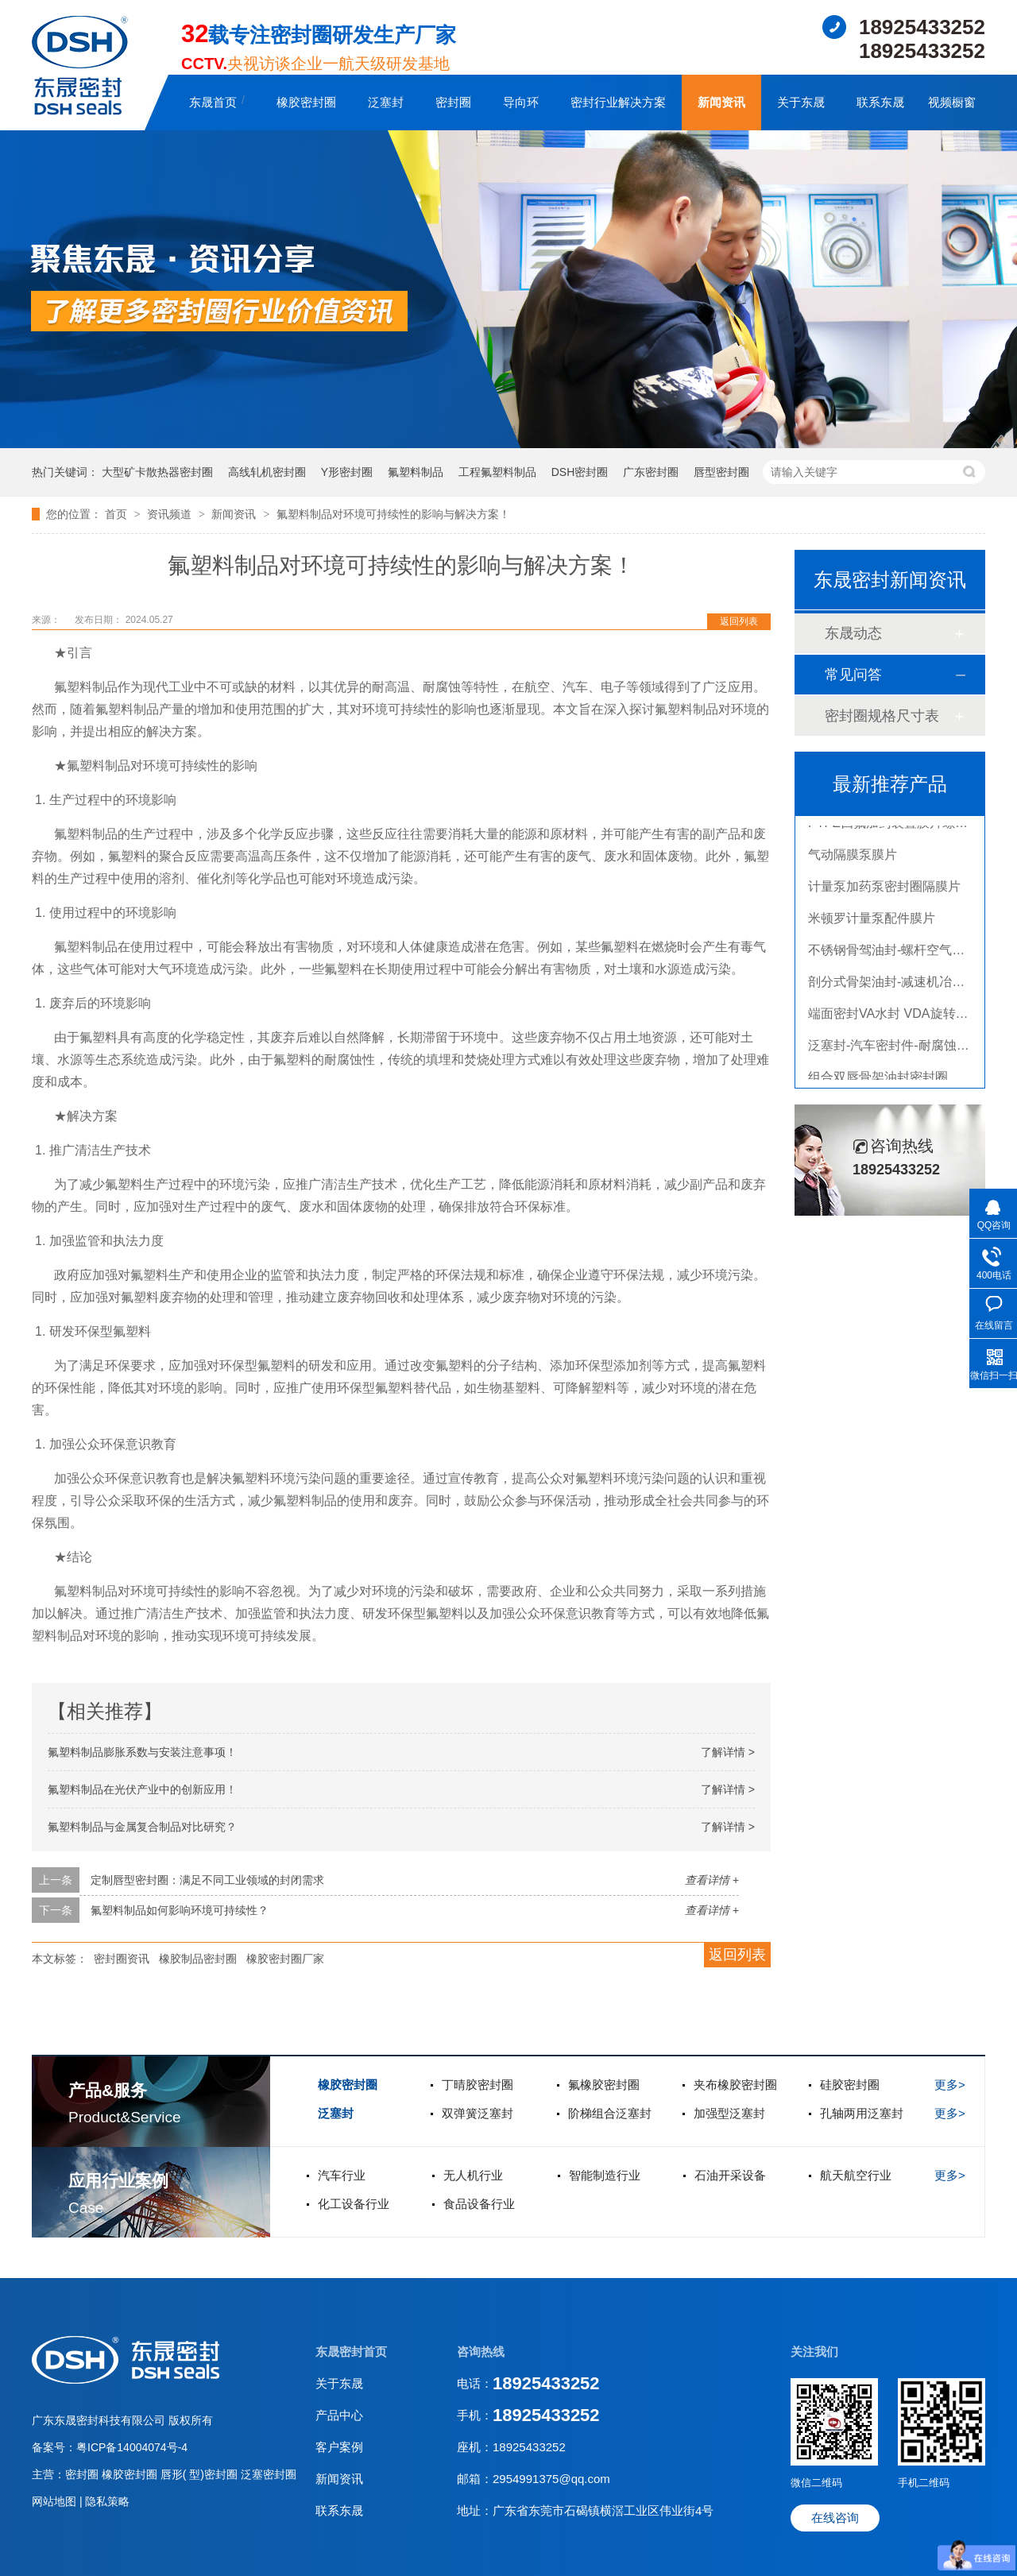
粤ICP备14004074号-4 (132, 2447)
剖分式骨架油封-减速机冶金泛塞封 (905, 985)
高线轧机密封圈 (267, 472)
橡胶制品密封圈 (198, 1958)
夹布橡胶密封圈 (735, 2084)
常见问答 (853, 675)
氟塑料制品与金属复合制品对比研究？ (142, 1826)
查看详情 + (712, 1880)
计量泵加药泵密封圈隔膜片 (884, 889)
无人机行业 (473, 2175)
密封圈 (453, 102)
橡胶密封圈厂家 (285, 1958)
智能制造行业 (604, 2175)
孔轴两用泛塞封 (861, 2113)
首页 (117, 514)
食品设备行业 (479, 2203)
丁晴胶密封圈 (477, 2084)
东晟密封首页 (351, 2351)
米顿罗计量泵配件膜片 (871, 921)
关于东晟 (801, 102)
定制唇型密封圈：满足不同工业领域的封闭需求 (207, 1880)
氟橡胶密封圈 (604, 2084)
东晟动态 (853, 633)
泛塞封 (386, 102)
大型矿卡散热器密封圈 (157, 472)
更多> (949, 2084)
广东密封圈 (651, 472)
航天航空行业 (855, 2175)
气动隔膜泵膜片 (852, 857)
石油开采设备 (730, 2175)
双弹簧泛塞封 (477, 2113)
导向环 (521, 102)
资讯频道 (171, 514)
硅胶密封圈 (850, 2084)
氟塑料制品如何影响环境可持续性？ (180, 1910)
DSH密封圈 (580, 472)
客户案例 (339, 2447)
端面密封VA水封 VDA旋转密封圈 (901, 1016)
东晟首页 (213, 102)
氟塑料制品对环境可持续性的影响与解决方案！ (393, 514)
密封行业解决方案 (618, 102)
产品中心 (339, 2415)
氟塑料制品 (415, 472)
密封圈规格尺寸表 (882, 716)
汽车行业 (341, 2175)
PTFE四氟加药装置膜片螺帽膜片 (900, 826)
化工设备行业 (353, 2203)
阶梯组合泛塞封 (610, 2113)
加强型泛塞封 (729, 2113)
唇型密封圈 (721, 472)
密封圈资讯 (121, 1958)
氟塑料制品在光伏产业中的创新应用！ (142, 1789)
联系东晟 (880, 102)
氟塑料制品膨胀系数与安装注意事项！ (142, 1752)
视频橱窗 (952, 102)
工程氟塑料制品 (497, 472)
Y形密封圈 (347, 472)
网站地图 (55, 2501)
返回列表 (739, 621)
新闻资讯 (721, 102)
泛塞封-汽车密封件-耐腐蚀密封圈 (901, 1048)
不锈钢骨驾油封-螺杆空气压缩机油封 (911, 953)
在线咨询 (835, 2517)
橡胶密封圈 (306, 102)
